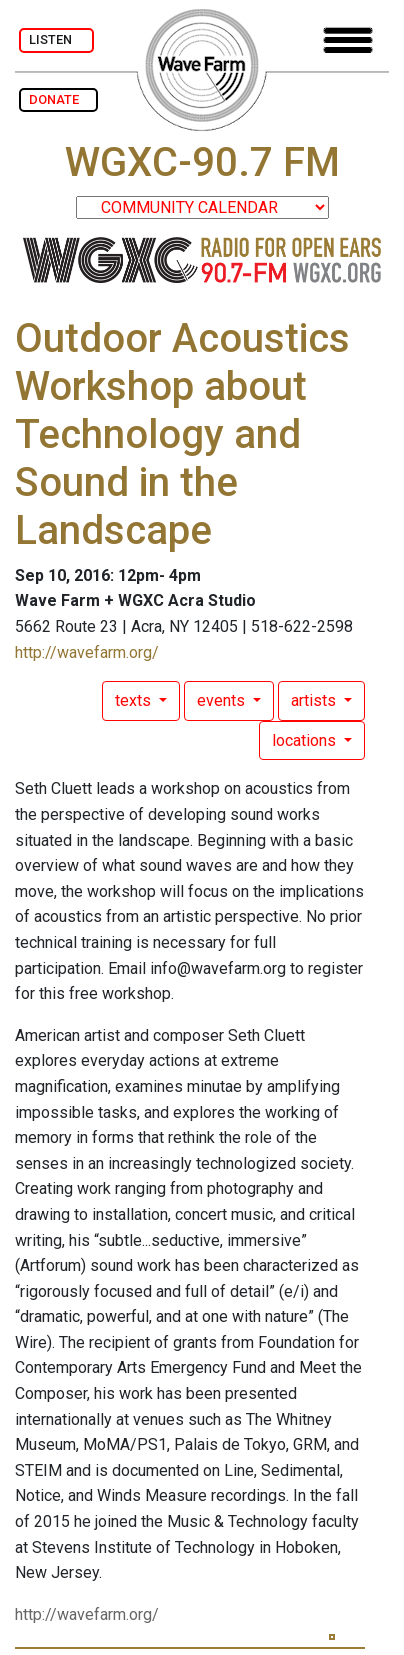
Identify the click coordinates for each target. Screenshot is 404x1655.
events (223, 700)
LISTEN (56, 39)
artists (315, 700)
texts (135, 700)
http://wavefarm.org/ (87, 652)
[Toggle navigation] (348, 40)
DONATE (58, 99)
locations (306, 740)
